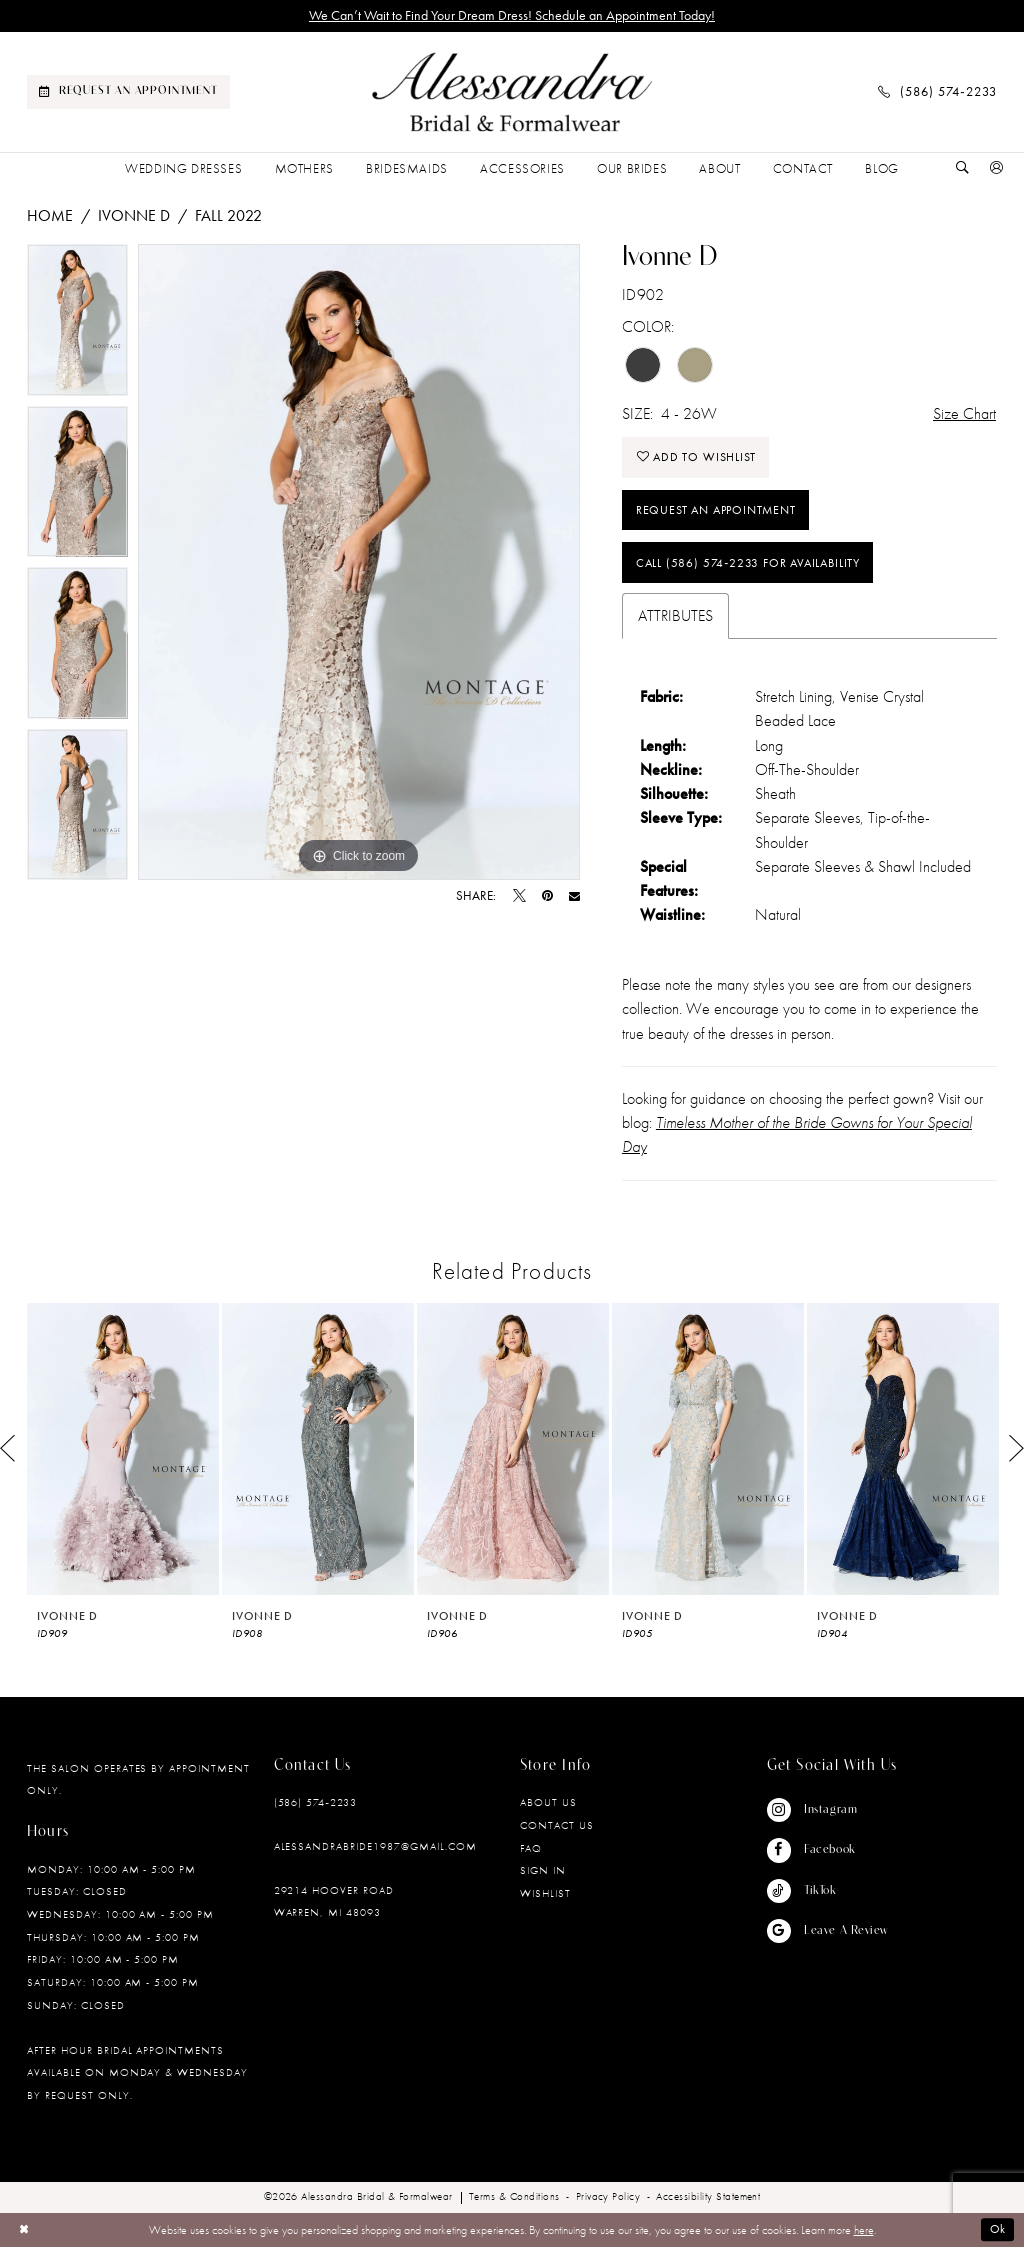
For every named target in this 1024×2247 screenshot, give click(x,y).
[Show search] (963, 169)
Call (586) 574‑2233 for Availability (748, 563)
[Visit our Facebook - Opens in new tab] (827, 1850)
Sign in (543, 1870)
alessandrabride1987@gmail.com (375, 1846)
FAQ (531, 1848)
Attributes (675, 615)
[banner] (512, 92)
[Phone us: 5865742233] (937, 92)
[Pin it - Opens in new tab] (547, 896)
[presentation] (123, 1449)
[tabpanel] (77, 325)
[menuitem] (128, 92)
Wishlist (545, 1893)
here (864, 2230)
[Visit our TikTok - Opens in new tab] (827, 1891)
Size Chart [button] (964, 413)
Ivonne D (134, 215)
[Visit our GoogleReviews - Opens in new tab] (827, 1931)
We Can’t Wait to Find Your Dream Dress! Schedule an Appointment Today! (512, 15)
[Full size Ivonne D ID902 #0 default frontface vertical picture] (359, 562)
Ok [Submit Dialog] (998, 2230)
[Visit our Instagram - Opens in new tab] (827, 1810)
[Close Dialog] (24, 2230)
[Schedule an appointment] (128, 92)
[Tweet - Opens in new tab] (519, 896)
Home (50, 215)
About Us (548, 1802)
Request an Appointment (716, 510)
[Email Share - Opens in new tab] (574, 896)
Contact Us (557, 1825)
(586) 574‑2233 (315, 1802)
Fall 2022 (228, 215)
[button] (997, 169)
